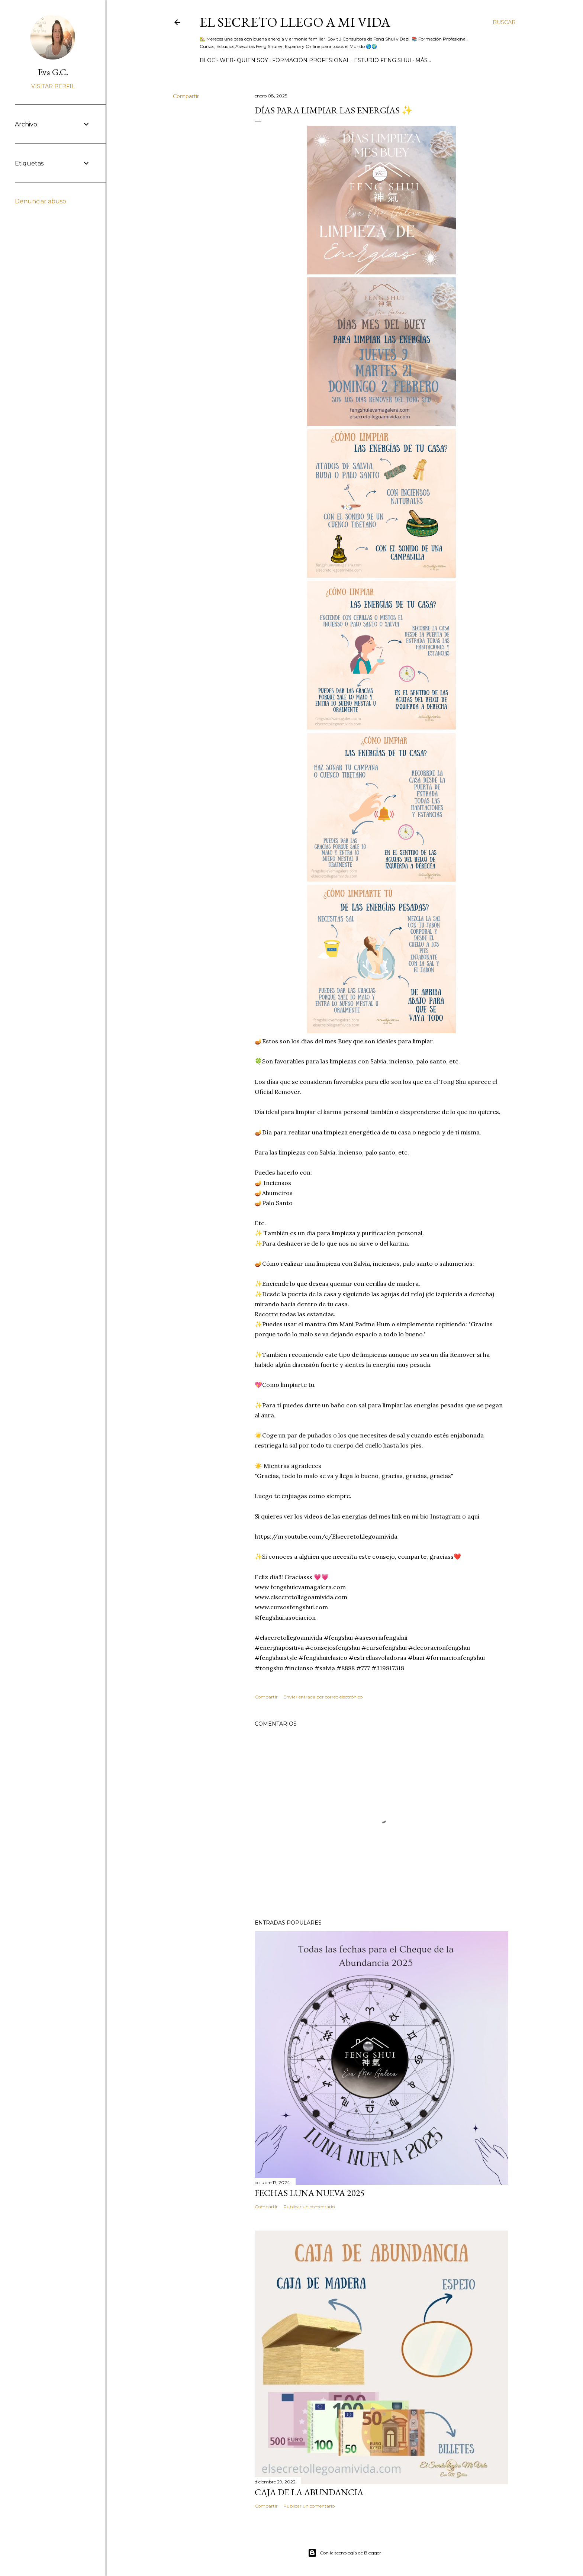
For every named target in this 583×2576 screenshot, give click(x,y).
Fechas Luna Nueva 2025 (310, 2193)
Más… (423, 60)
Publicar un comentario (309, 2206)
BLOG (208, 60)
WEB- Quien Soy (244, 60)
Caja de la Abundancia (309, 2492)
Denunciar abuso (40, 201)
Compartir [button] (186, 96)
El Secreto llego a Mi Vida (295, 22)
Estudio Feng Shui (382, 60)
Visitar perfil (53, 86)
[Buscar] (504, 22)
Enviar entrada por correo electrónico (323, 1697)
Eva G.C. (53, 72)
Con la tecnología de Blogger (344, 2552)
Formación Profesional (311, 60)
